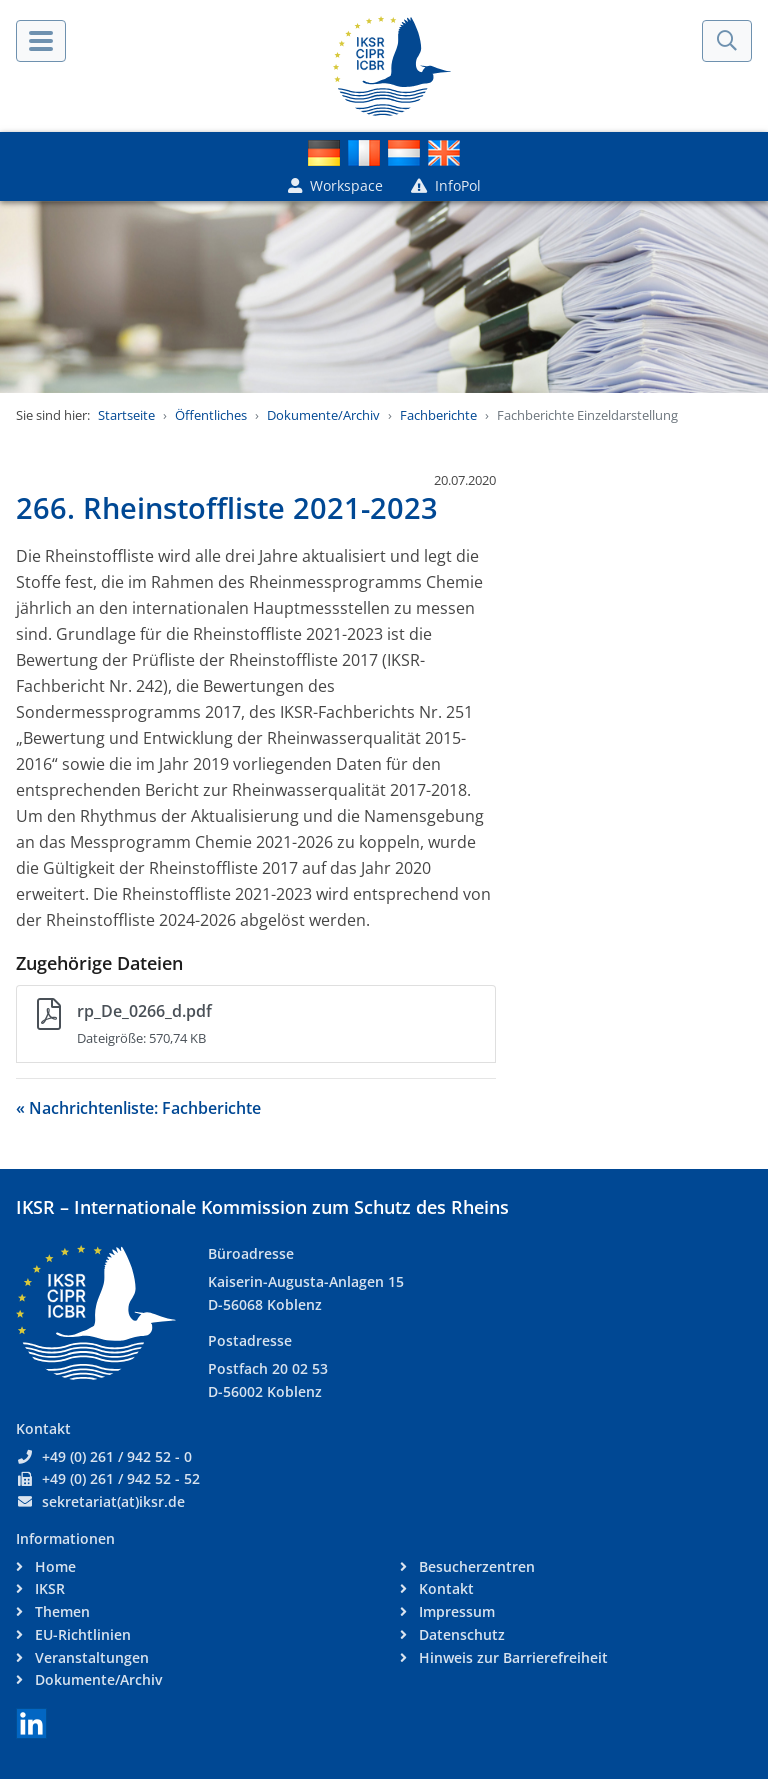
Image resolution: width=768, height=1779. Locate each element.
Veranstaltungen (90, 1657)
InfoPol (446, 185)
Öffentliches (211, 415)
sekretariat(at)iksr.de (113, 1501)
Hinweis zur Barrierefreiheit (511, 1657)
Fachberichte (438, 415)
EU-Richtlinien (81, 1634)
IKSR (48, 1588)
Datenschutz (460, 1634)
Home (53, 1566)
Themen (60, 1611)
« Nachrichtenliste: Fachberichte (138, 1108)
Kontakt (444, 1588)
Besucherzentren (475, 1566)
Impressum (455, 1611)
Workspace (335, 185)
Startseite (126, 415)
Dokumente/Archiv (323, 415)
